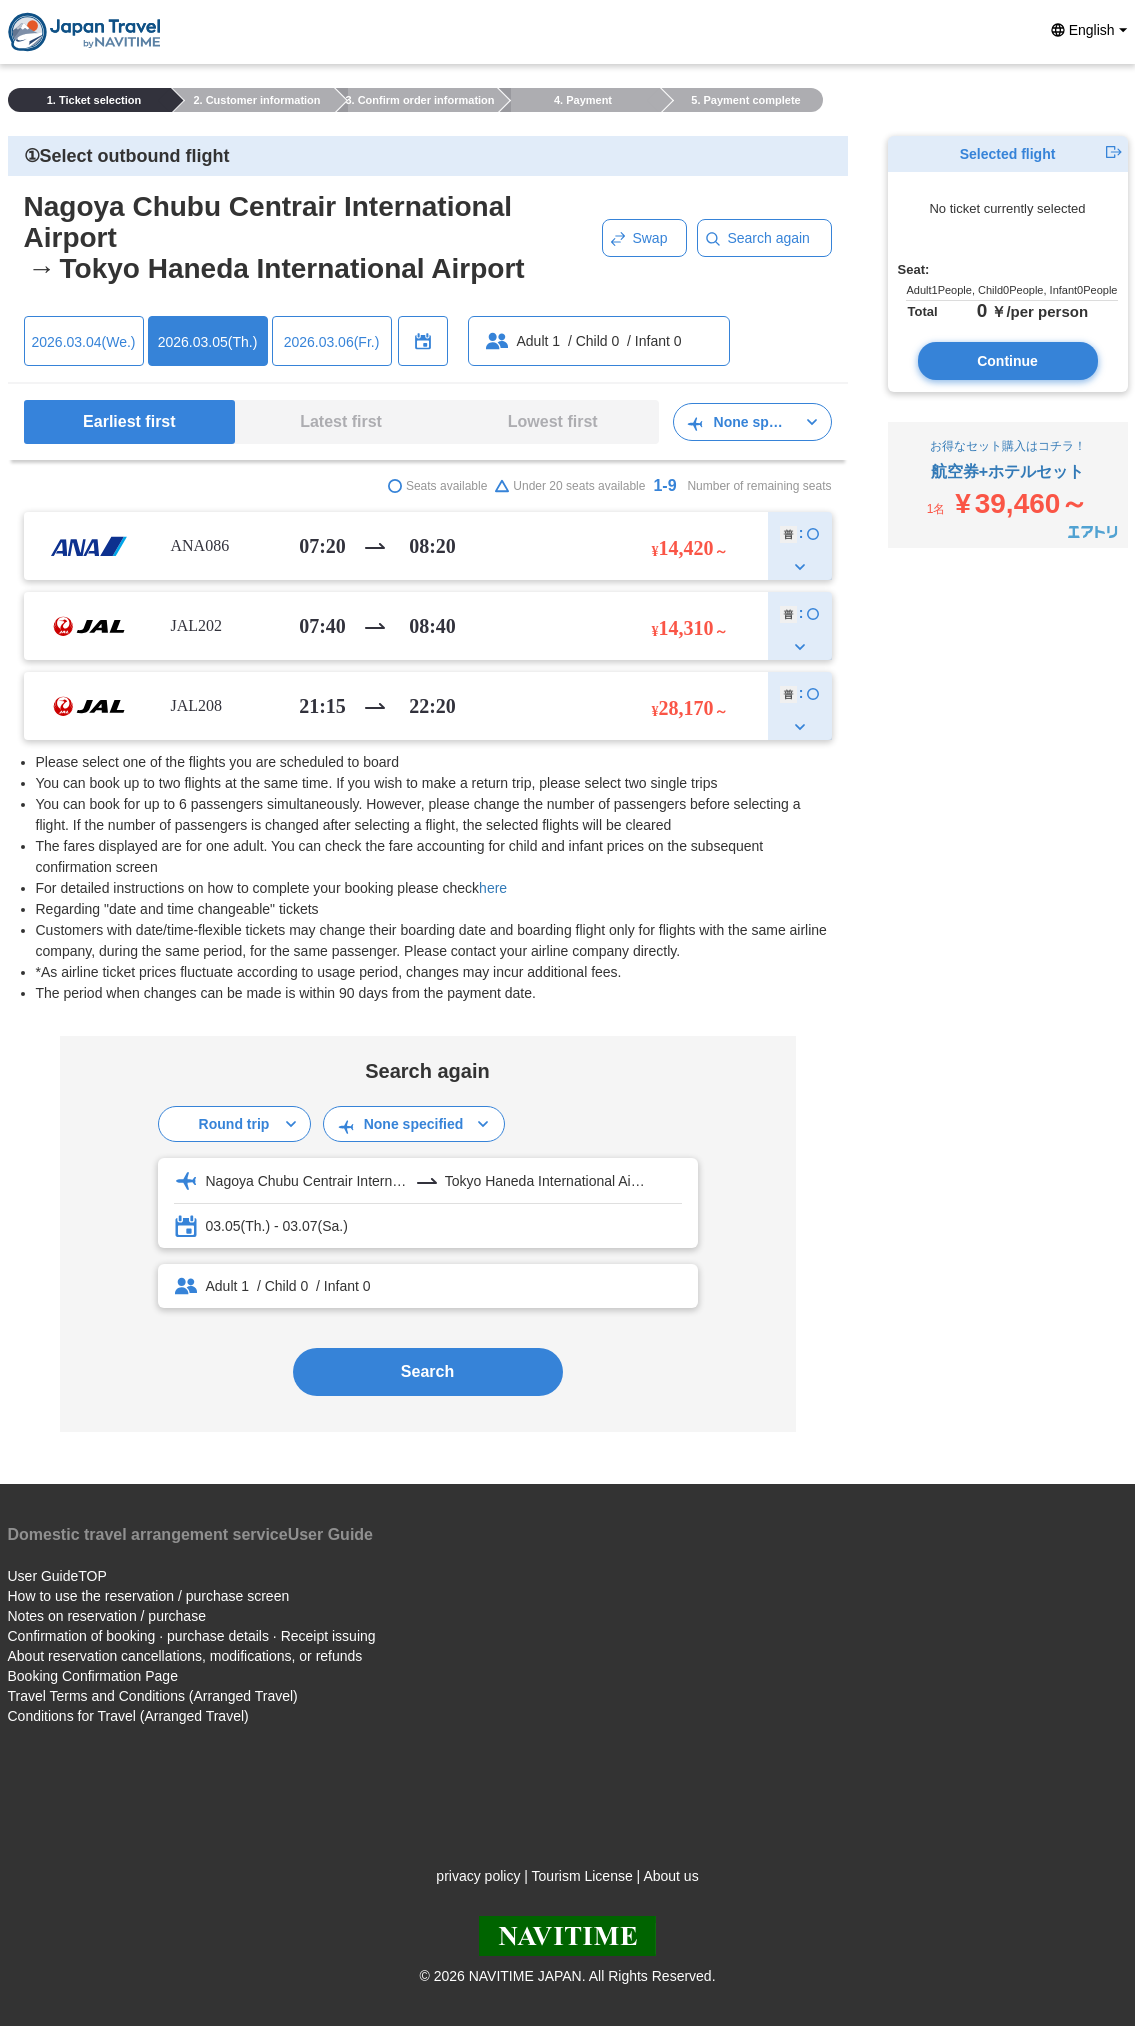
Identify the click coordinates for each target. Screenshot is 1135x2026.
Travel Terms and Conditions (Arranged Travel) (153, 1696)
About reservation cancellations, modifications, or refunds (185, 1656)
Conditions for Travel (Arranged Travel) (128, 1716)
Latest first (341, 421)
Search (427, 1371)
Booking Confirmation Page (93, 1676)
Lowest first (553, 421)
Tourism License (582, 1876)
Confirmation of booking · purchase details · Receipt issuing (192, 1636)
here (493, 888)
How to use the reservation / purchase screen (149, 1596)
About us (670, 1876)
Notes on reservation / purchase (107, 1616)
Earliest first (129, 421)
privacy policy (478, 1876)
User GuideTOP (57, 1576)
